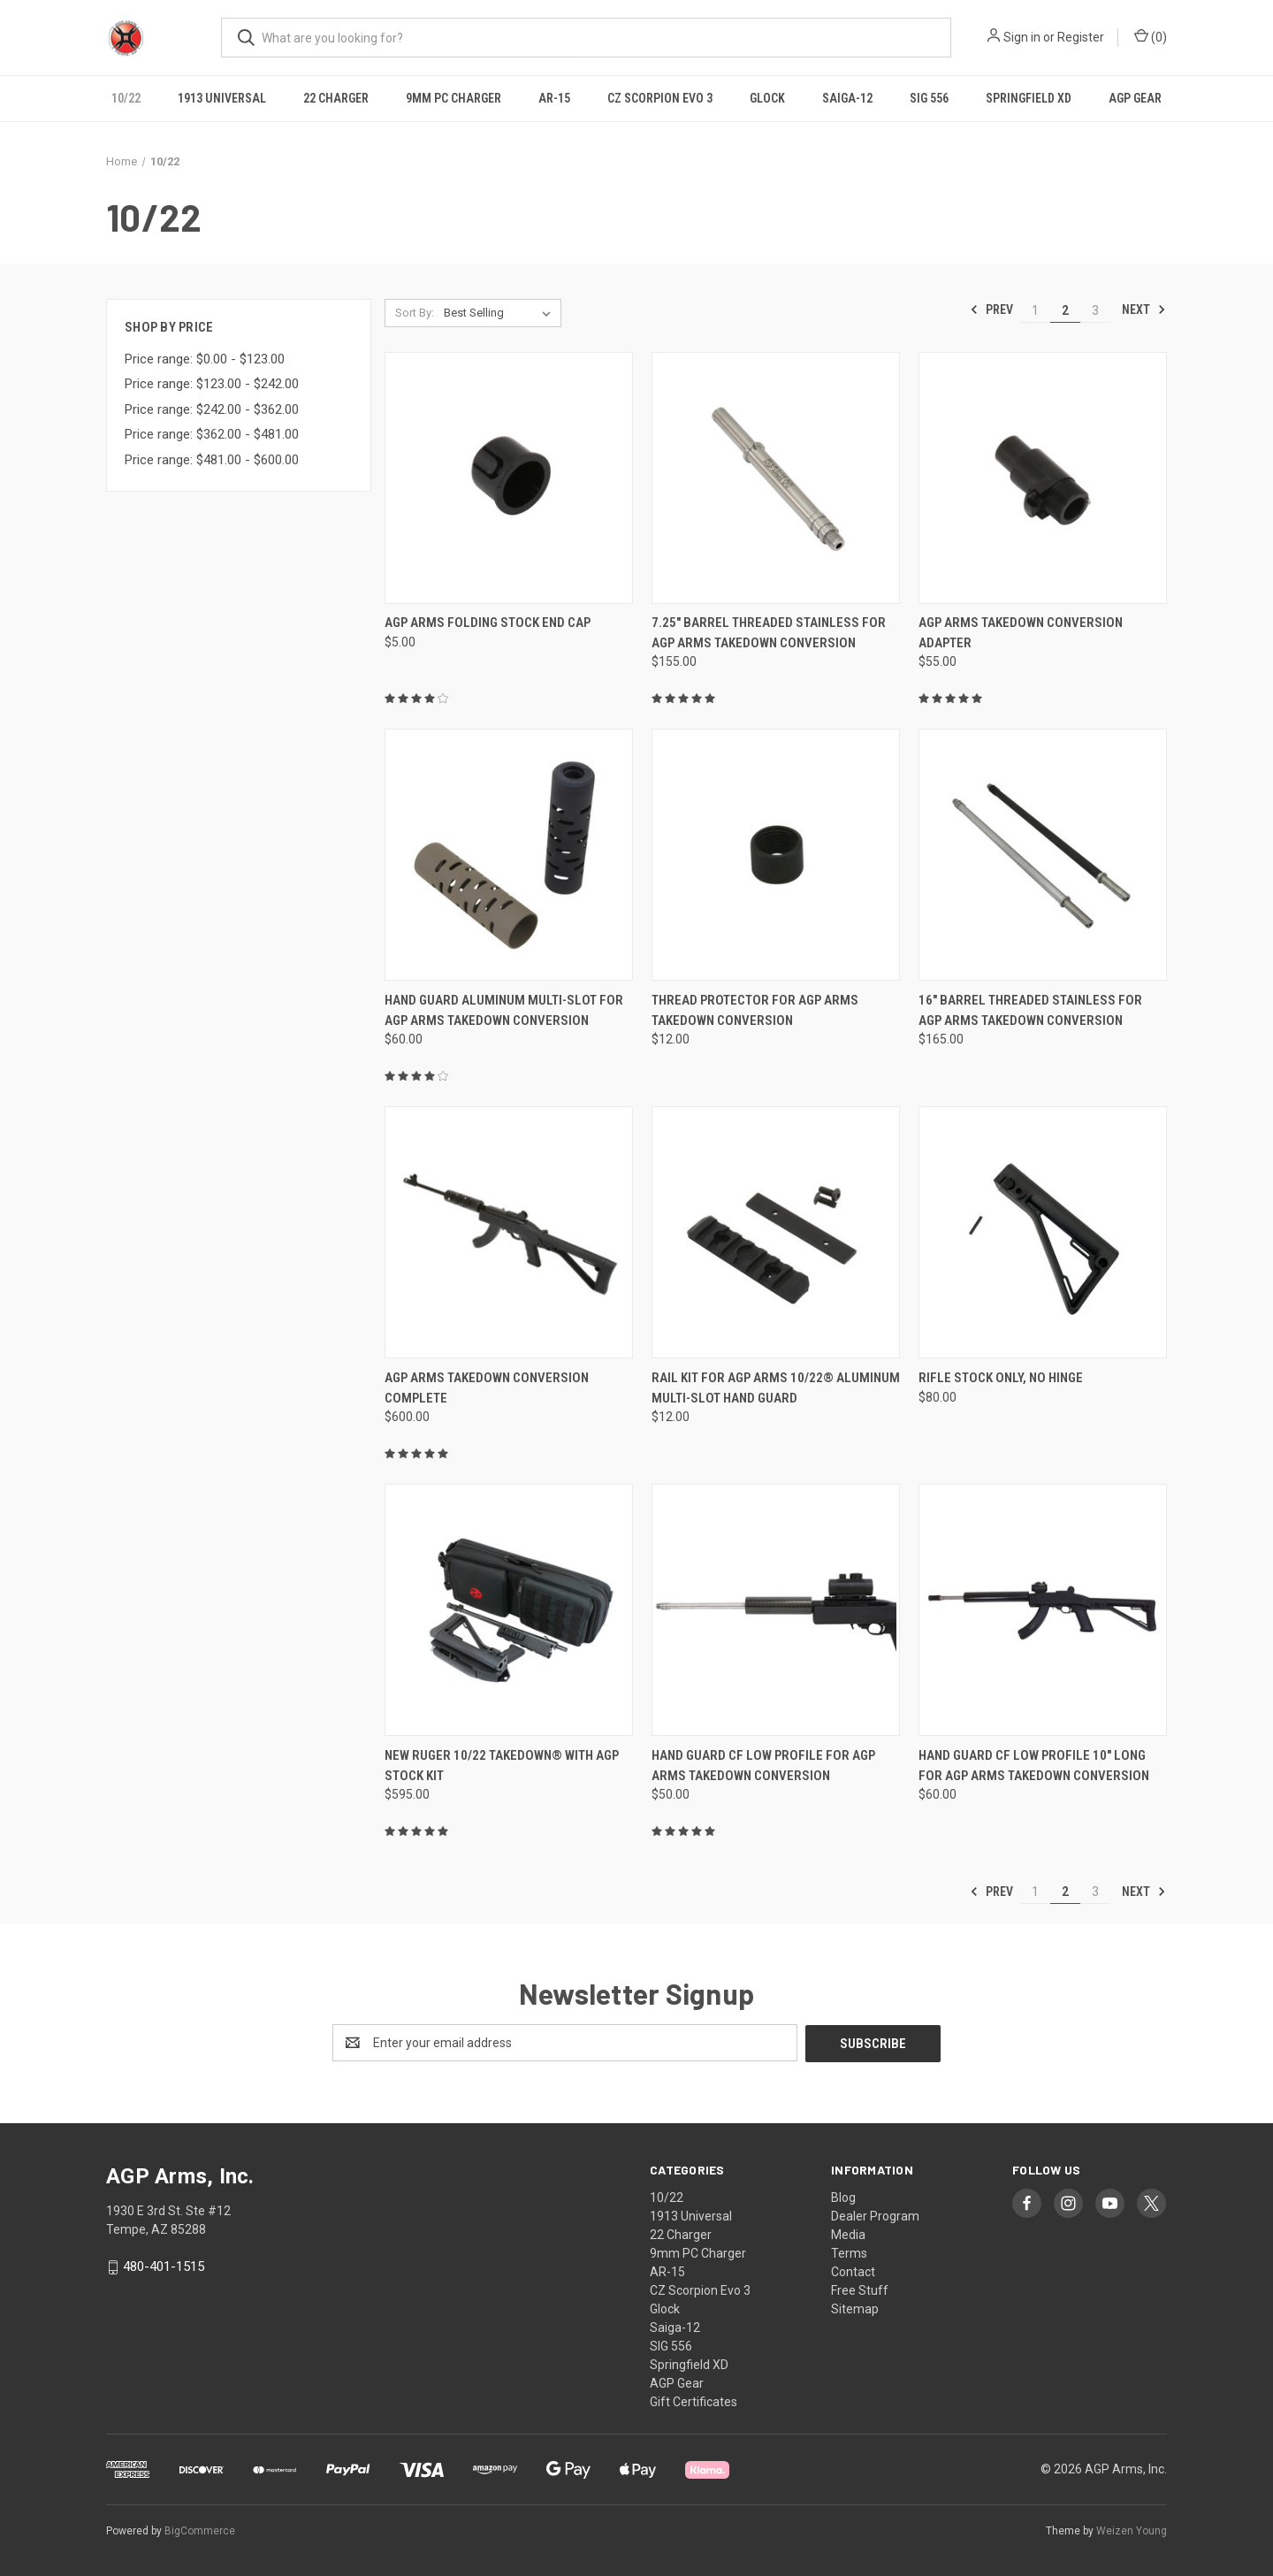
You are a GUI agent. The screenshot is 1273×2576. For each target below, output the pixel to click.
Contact (853, 2271)
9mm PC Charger (453, 98)
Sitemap (855, 2308)
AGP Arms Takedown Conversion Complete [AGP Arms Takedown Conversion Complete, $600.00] (487, 1388)
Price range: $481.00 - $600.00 (212, 460)
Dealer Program (875, 2215)
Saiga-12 (847, 98)
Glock (767, 98)
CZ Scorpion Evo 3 (660, 98)
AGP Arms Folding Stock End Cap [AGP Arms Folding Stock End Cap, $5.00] (488, 623)
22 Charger (336, 98)
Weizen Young (1131, 2531)
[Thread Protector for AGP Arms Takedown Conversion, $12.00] (775, 854)
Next (1144, 309)
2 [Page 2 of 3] (1065, 310)
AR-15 (554, 98)
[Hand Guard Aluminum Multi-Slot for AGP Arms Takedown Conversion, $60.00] (508, 854)
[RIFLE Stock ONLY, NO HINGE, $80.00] (1042, 1232)
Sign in (1022, 37)
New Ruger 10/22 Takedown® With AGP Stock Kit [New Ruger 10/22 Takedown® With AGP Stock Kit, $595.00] (502, 1765)
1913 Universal (222, 98)
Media (848, 2234)
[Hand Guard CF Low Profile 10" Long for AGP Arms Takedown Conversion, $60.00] (1042, 1609)
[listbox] (500, 313)
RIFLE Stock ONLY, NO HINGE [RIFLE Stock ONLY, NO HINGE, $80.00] (1001, 1378)
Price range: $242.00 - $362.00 (212, 409)
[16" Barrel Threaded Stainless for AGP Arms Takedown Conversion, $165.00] (1042, 854)
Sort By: (414, 312)
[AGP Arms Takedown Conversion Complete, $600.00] (508, 1232)
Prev (991, 309)
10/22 (126, 98)
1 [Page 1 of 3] (1035, 310)
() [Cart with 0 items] (1150, 36)
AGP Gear (1135, 98)
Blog (843, 2197)
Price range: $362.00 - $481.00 (212, 434)
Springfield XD (1028, 98)
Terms (849, 2252)
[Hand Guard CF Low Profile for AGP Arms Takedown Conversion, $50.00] (775, 1609)
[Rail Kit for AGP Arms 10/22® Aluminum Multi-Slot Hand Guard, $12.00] (775, 1232)
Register (1080, 37)
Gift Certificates (693, 2401)
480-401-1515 (163, 2266)
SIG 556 (929, 98)
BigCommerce (199, 2531)
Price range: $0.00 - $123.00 (205, 359)
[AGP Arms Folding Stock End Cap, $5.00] (508, 477)
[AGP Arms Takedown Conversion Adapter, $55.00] (1042, 477)
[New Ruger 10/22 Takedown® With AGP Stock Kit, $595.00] (508, 1609)
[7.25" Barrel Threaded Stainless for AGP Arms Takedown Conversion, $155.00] (775, 477)
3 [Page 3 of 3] (1095, 310)
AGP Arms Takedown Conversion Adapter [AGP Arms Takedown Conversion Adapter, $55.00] (1021, 633)
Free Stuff (859, 2289)
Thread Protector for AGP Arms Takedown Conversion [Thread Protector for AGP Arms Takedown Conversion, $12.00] (755, 1010)
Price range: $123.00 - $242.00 (212, 384)
